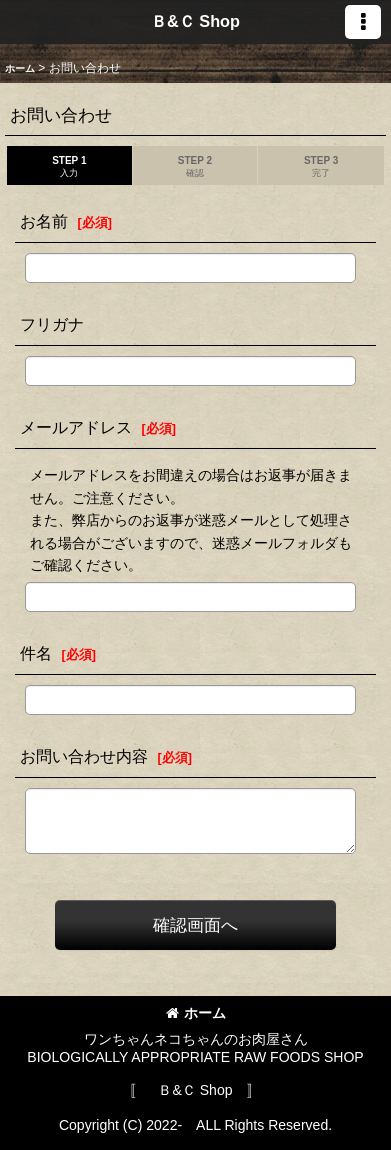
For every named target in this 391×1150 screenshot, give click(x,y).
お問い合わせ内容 (84, 756)
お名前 (44, 221)
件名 (36, 653)
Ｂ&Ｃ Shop (195, 21)
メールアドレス (76, 427)
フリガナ (52, 324)
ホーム (196, 1013)
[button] (363, 22)
